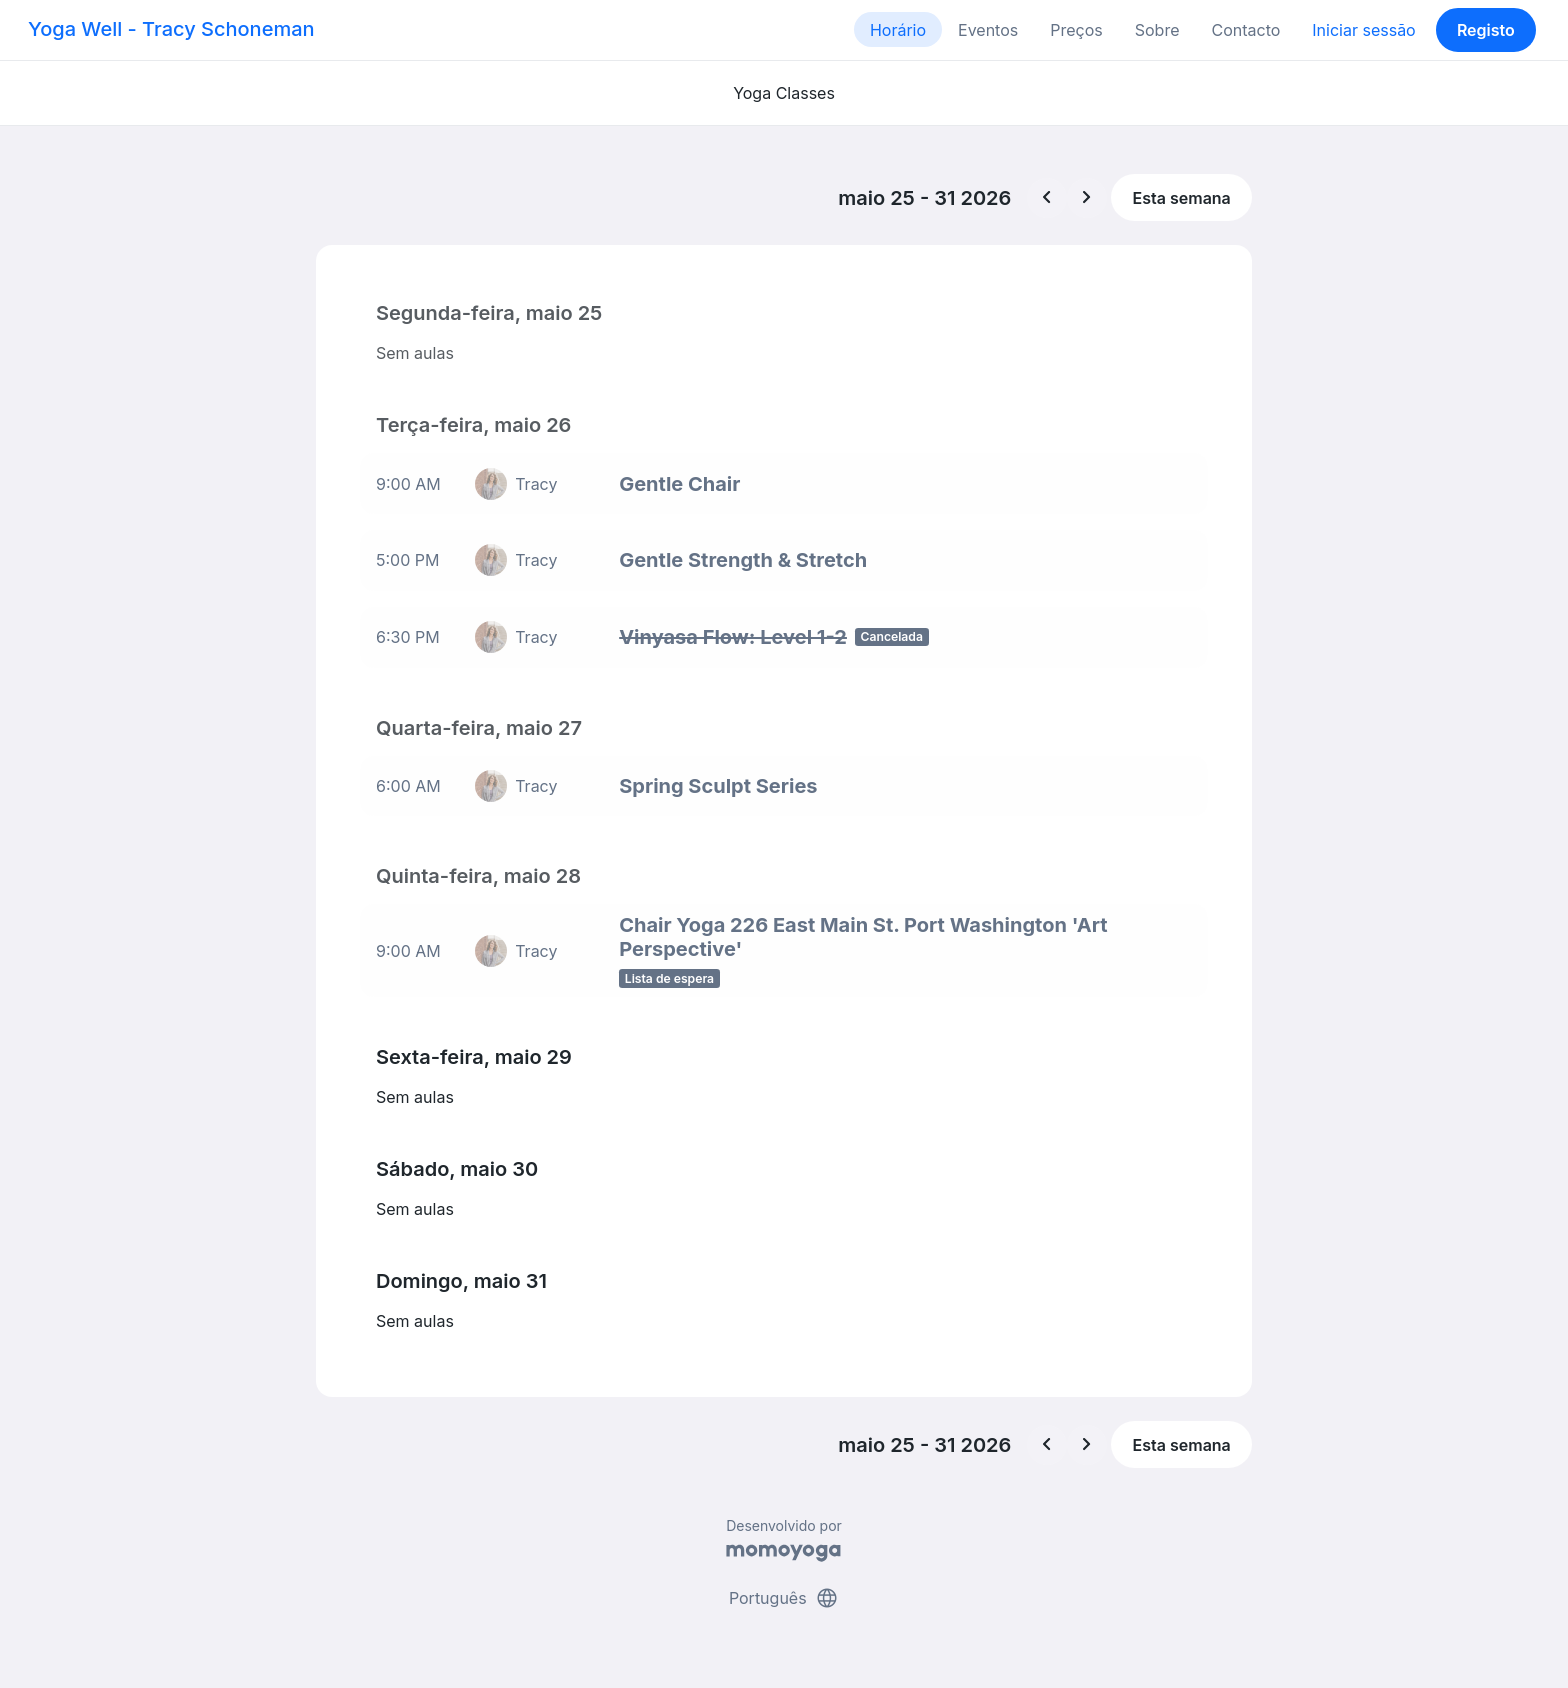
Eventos (988, 30)
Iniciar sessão (1363, 30)
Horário (898, 30)
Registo (1486, 30)
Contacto (1245, 30)
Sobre (1157, 30)
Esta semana (1182, 198)
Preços (1076, 30)
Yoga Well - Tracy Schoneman (171, 29)
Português (784, 1596)
